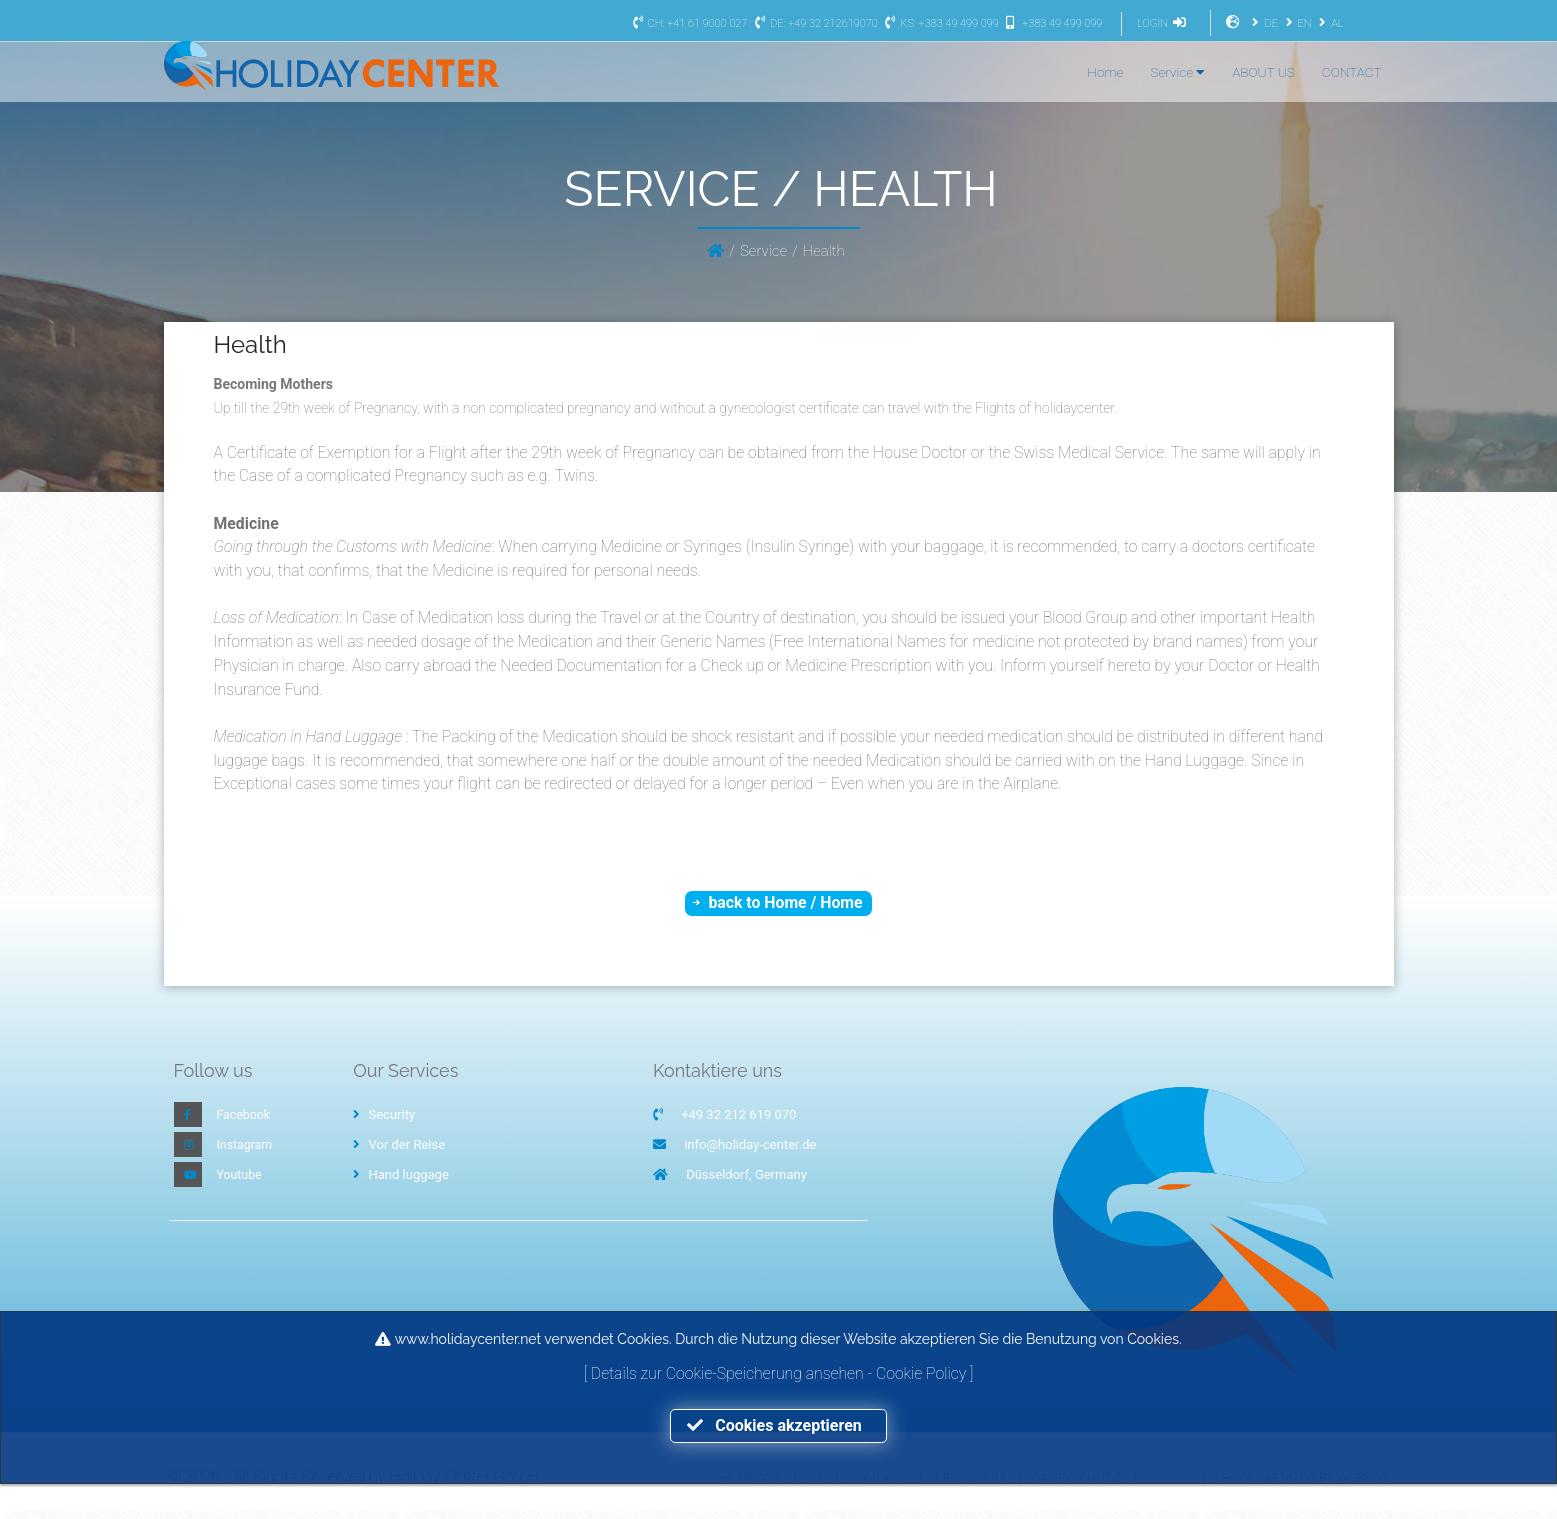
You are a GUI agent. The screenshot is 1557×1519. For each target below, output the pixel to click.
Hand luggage (401, 1182)
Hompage (751, 1484)
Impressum (968, 1484)
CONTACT (1352, 72)
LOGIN (1164, 23)
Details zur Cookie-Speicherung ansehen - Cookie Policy (780, 1372)
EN (1296, 23)
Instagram (246, 1152)
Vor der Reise (399, 1152)
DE (1262, 23)
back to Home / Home (785, 908)
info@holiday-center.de (750, 1152)
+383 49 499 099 (1051, 23)
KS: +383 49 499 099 (939, 23)
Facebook (245, 1122)
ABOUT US (1263, 72)
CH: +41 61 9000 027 (688, 23)
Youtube (241, 1182)
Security (384, 1122)
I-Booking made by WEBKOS (1301, 1484)
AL (1328, 23)
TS (814, 1484)
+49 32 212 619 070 (738, 1122)
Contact (876, 1484)
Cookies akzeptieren (778, 1425)
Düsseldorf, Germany (746, 1182)
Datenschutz (1076, 1484)
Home (1105, 72)
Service (1177, 72)
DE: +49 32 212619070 (814, 23)
